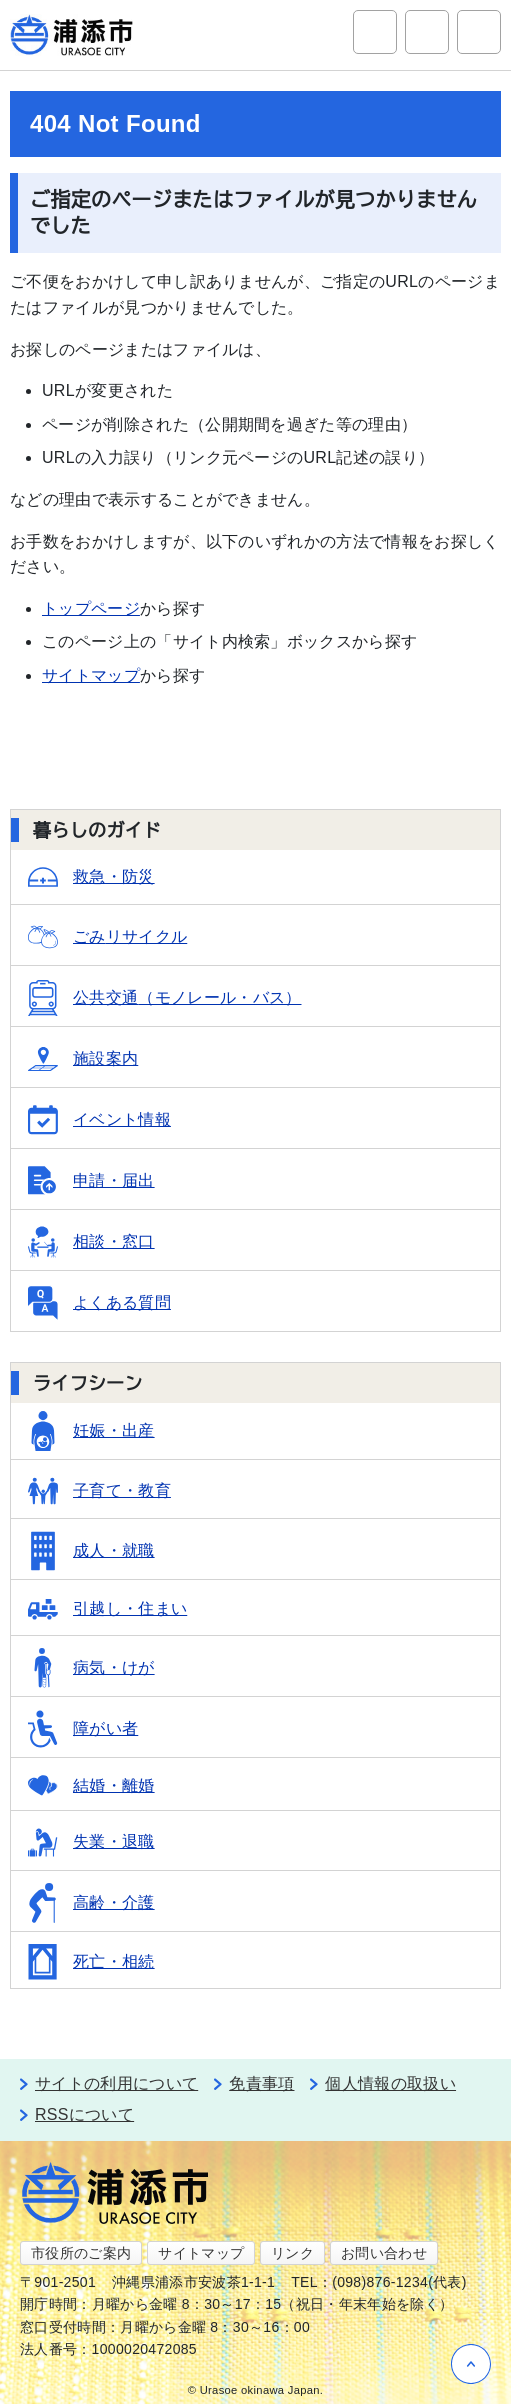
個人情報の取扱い (390, 2083)
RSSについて (84, 2114)
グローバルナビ (479, 32)
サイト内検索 (375, 32)
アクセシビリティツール (427, 32)
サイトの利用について (116, 2083)
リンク (292, 2253)
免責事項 (261, 2083)
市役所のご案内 (81, 2253)
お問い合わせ (384, 2253)
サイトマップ (91, 675)
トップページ (91, 608)
